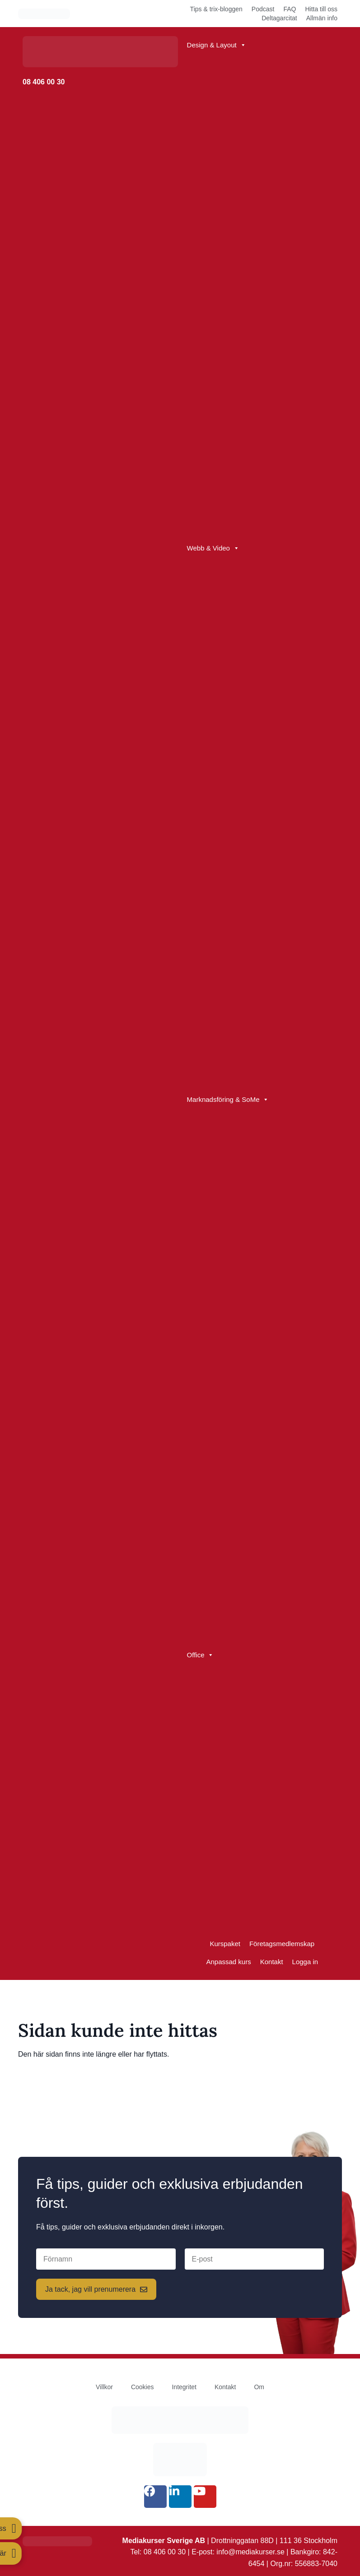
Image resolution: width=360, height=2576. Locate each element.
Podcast (263, 9)
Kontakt (271, 1962)
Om (259, 2387)
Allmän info (321, 18)
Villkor (104, 2387)
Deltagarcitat (279, 18)
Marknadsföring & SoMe (228, 1100)
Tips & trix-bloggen (216, 9)
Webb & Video (213, 548)
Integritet (184, 2387)
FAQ (289, 9)
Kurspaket (225, 1943)
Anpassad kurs (228, 1962)
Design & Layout (216, 45)
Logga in (305, 1962)
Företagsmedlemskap (281, 1943)
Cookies (142, 2387)
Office (200, 1655)
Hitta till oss (321, 9)
